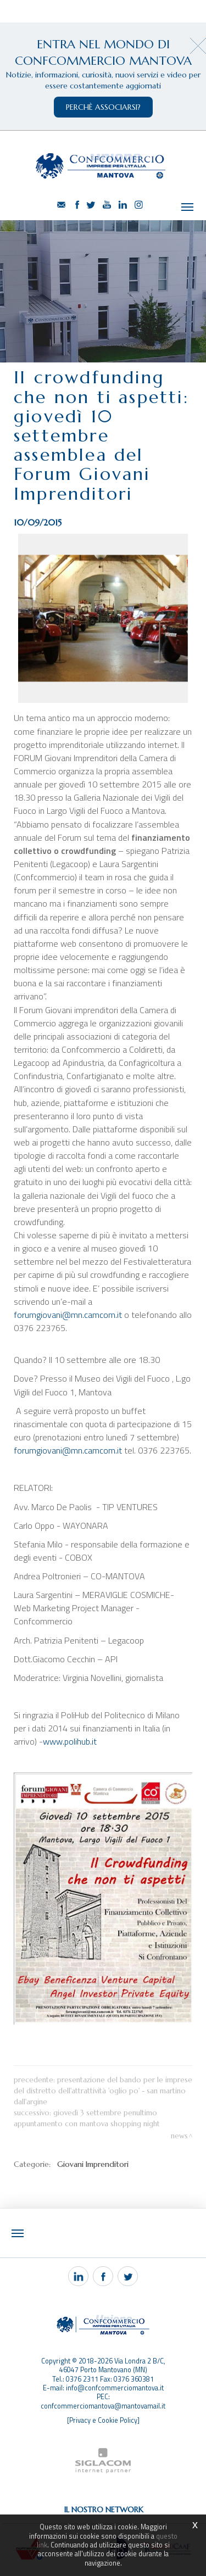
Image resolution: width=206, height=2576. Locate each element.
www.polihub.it (70, 1741)
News (179, 2136)
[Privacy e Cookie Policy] (103, 2420)
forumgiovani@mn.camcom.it (68, 1314)
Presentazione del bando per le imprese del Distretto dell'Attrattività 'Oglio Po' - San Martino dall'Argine (103, 2090)
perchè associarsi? (103, 107)
